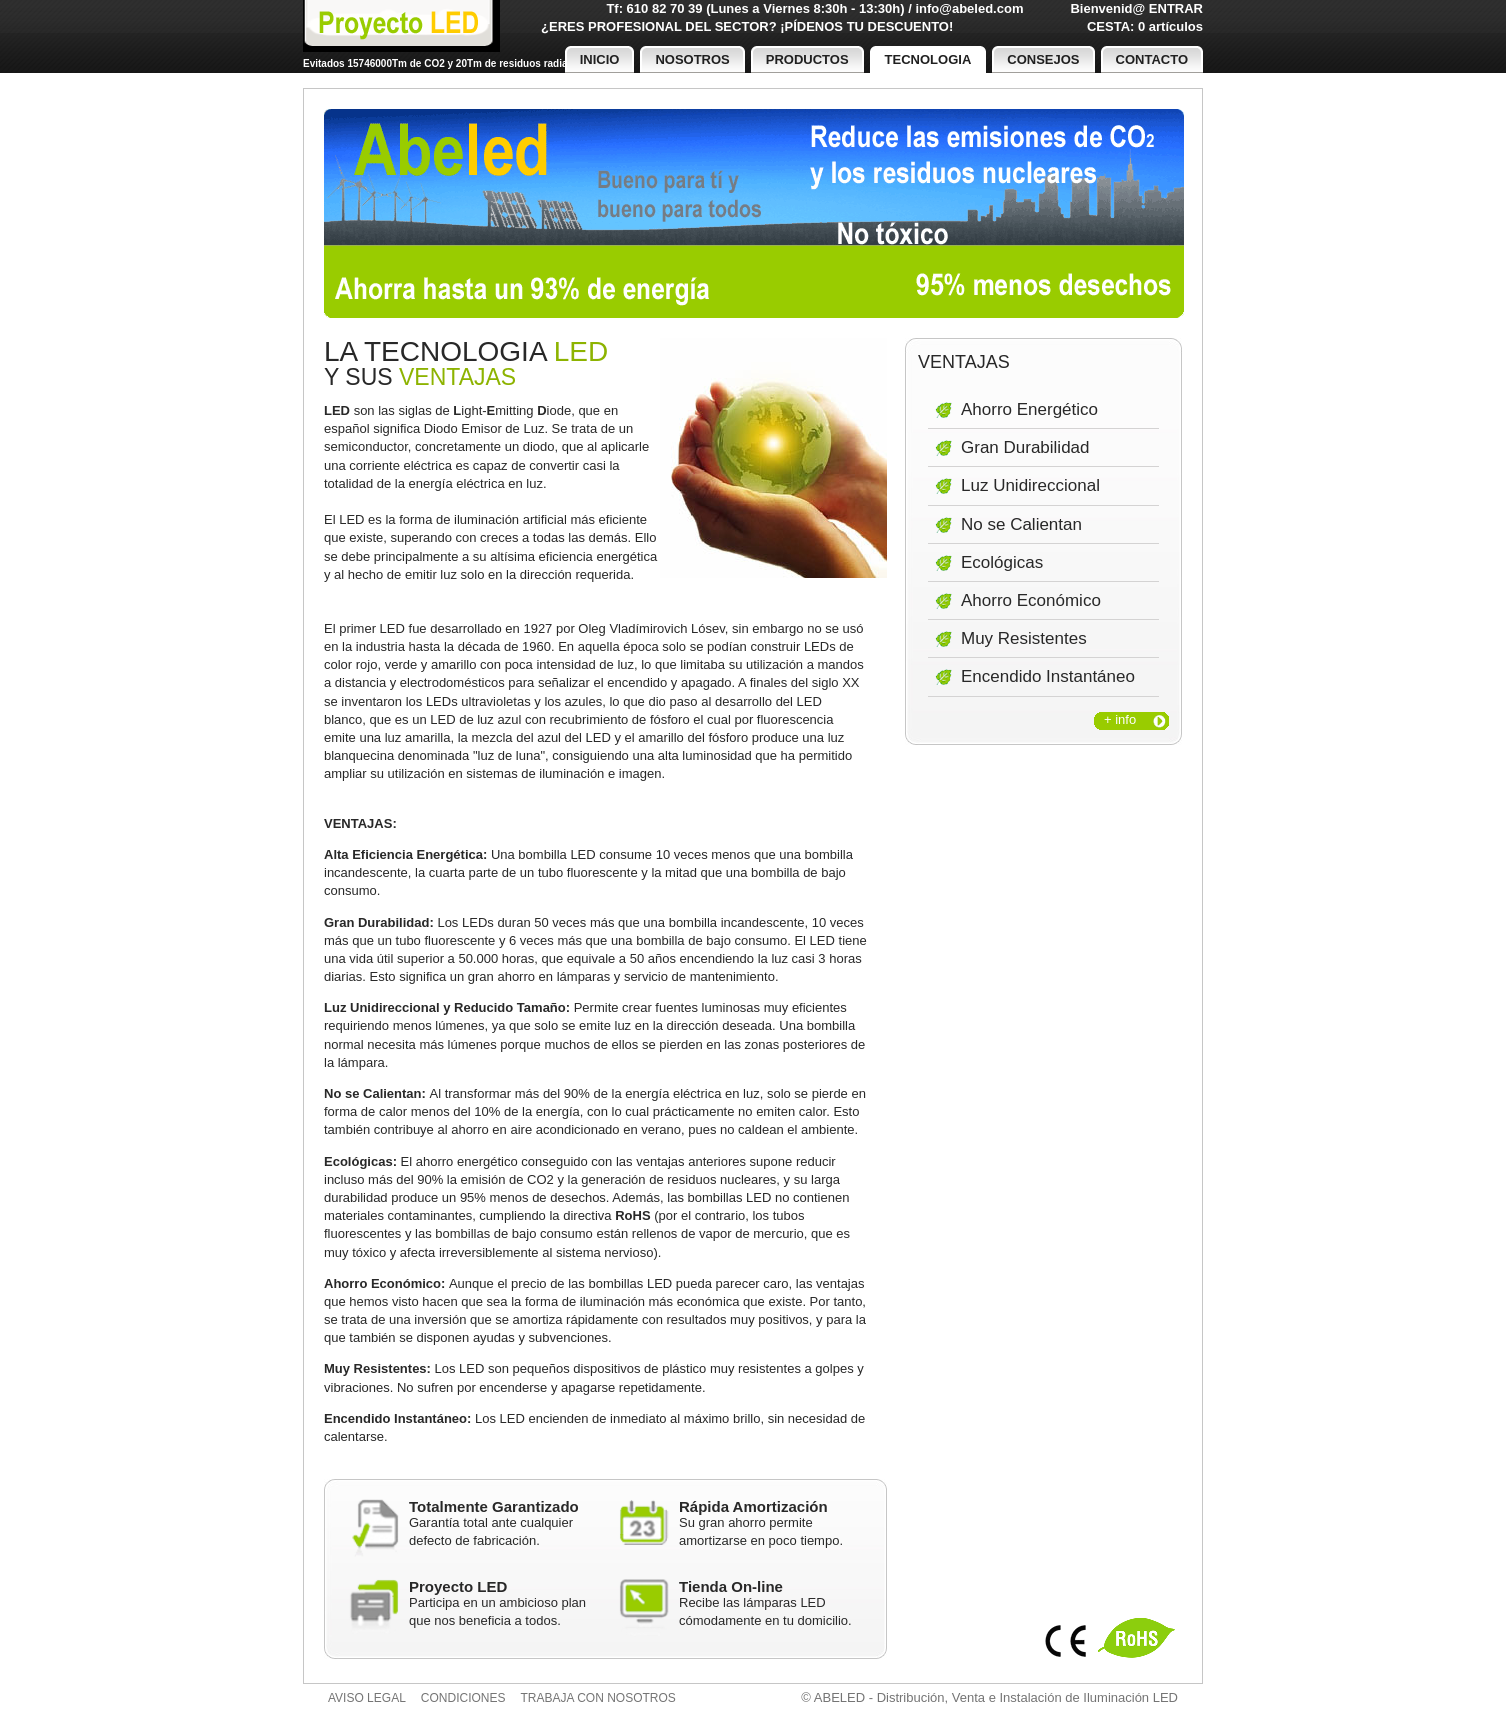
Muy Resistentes (1024, 638)
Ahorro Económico (1031, 600)
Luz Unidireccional (1030, 485)
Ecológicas (1002, 562)
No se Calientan (1021, 524)
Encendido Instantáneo (1048, 676)
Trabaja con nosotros (598, 1698)
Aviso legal (367, 1698)
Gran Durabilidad (1025, 447)
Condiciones (463, 1698)
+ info (1120, 719)
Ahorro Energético (1029, 409)
